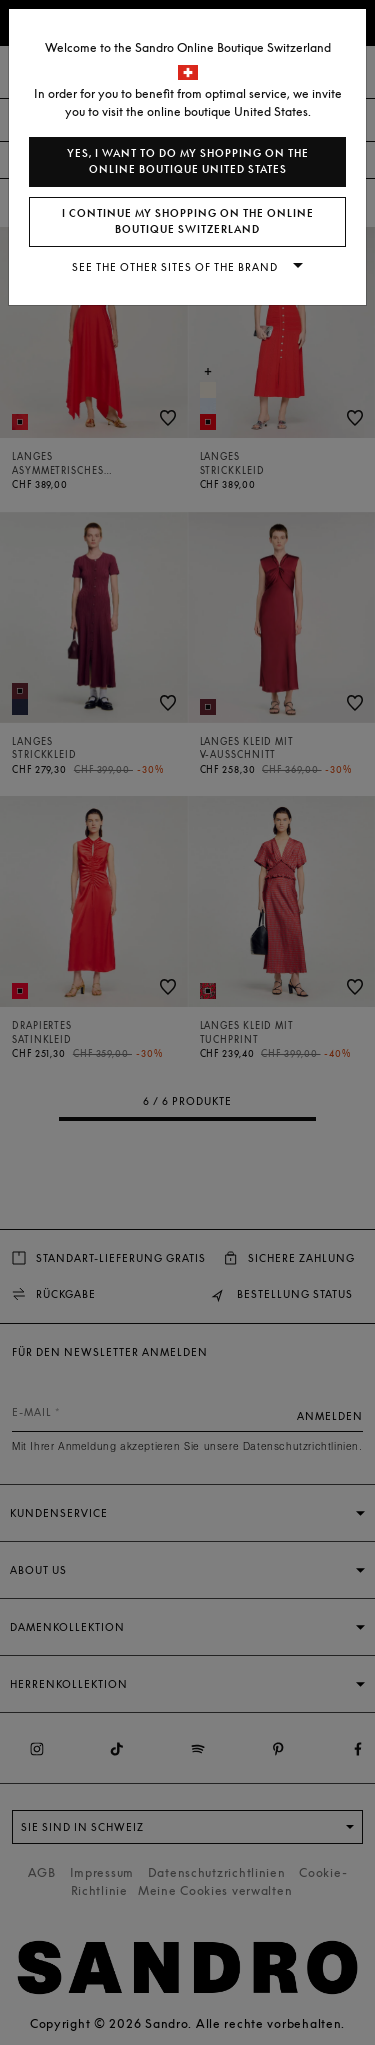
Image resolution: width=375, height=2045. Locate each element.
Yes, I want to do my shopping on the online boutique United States (188, 161)
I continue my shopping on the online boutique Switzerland (188, 221)
